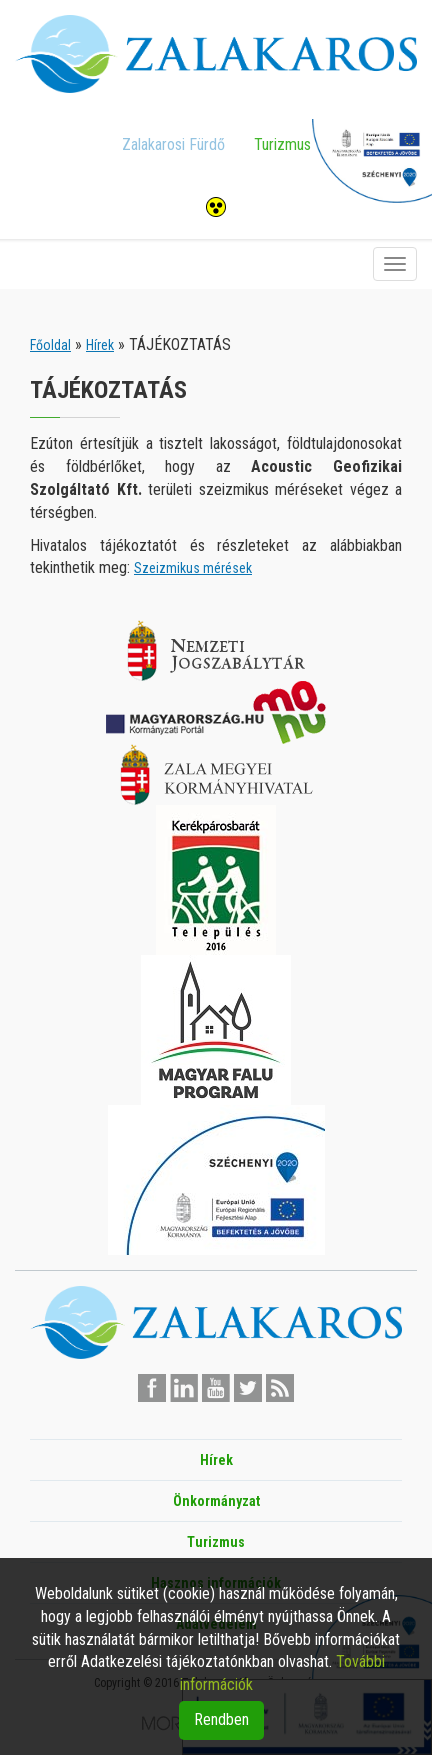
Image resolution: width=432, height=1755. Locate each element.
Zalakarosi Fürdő (173, 144)
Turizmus (282, 144)
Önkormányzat (216, 1501)
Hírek (100, 345)
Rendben (221, 1719)
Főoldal (50, 345)
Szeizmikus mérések (193, 568)
